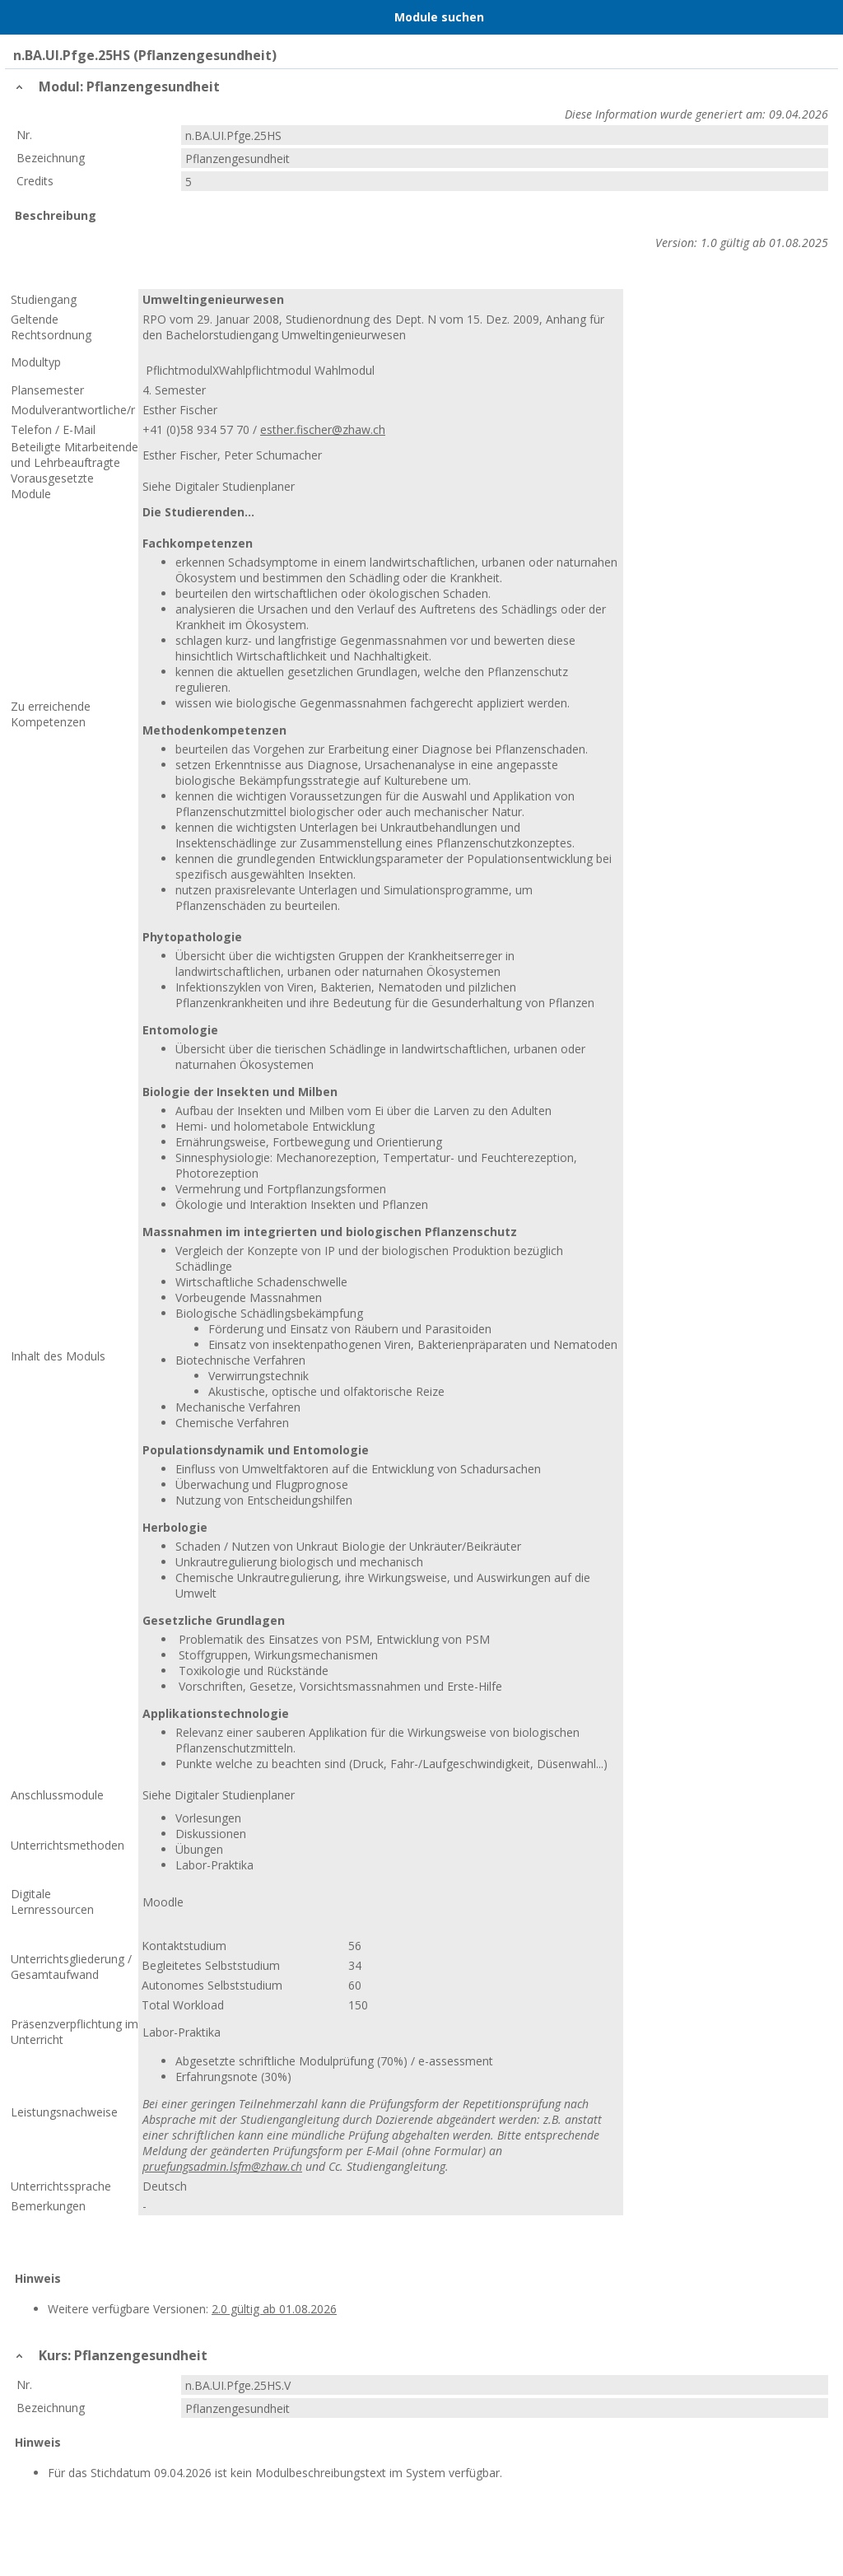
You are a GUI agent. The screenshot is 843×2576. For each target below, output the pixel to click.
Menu (20, 17)
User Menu (822, 17)
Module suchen (439, 17)
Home (55, 17)
